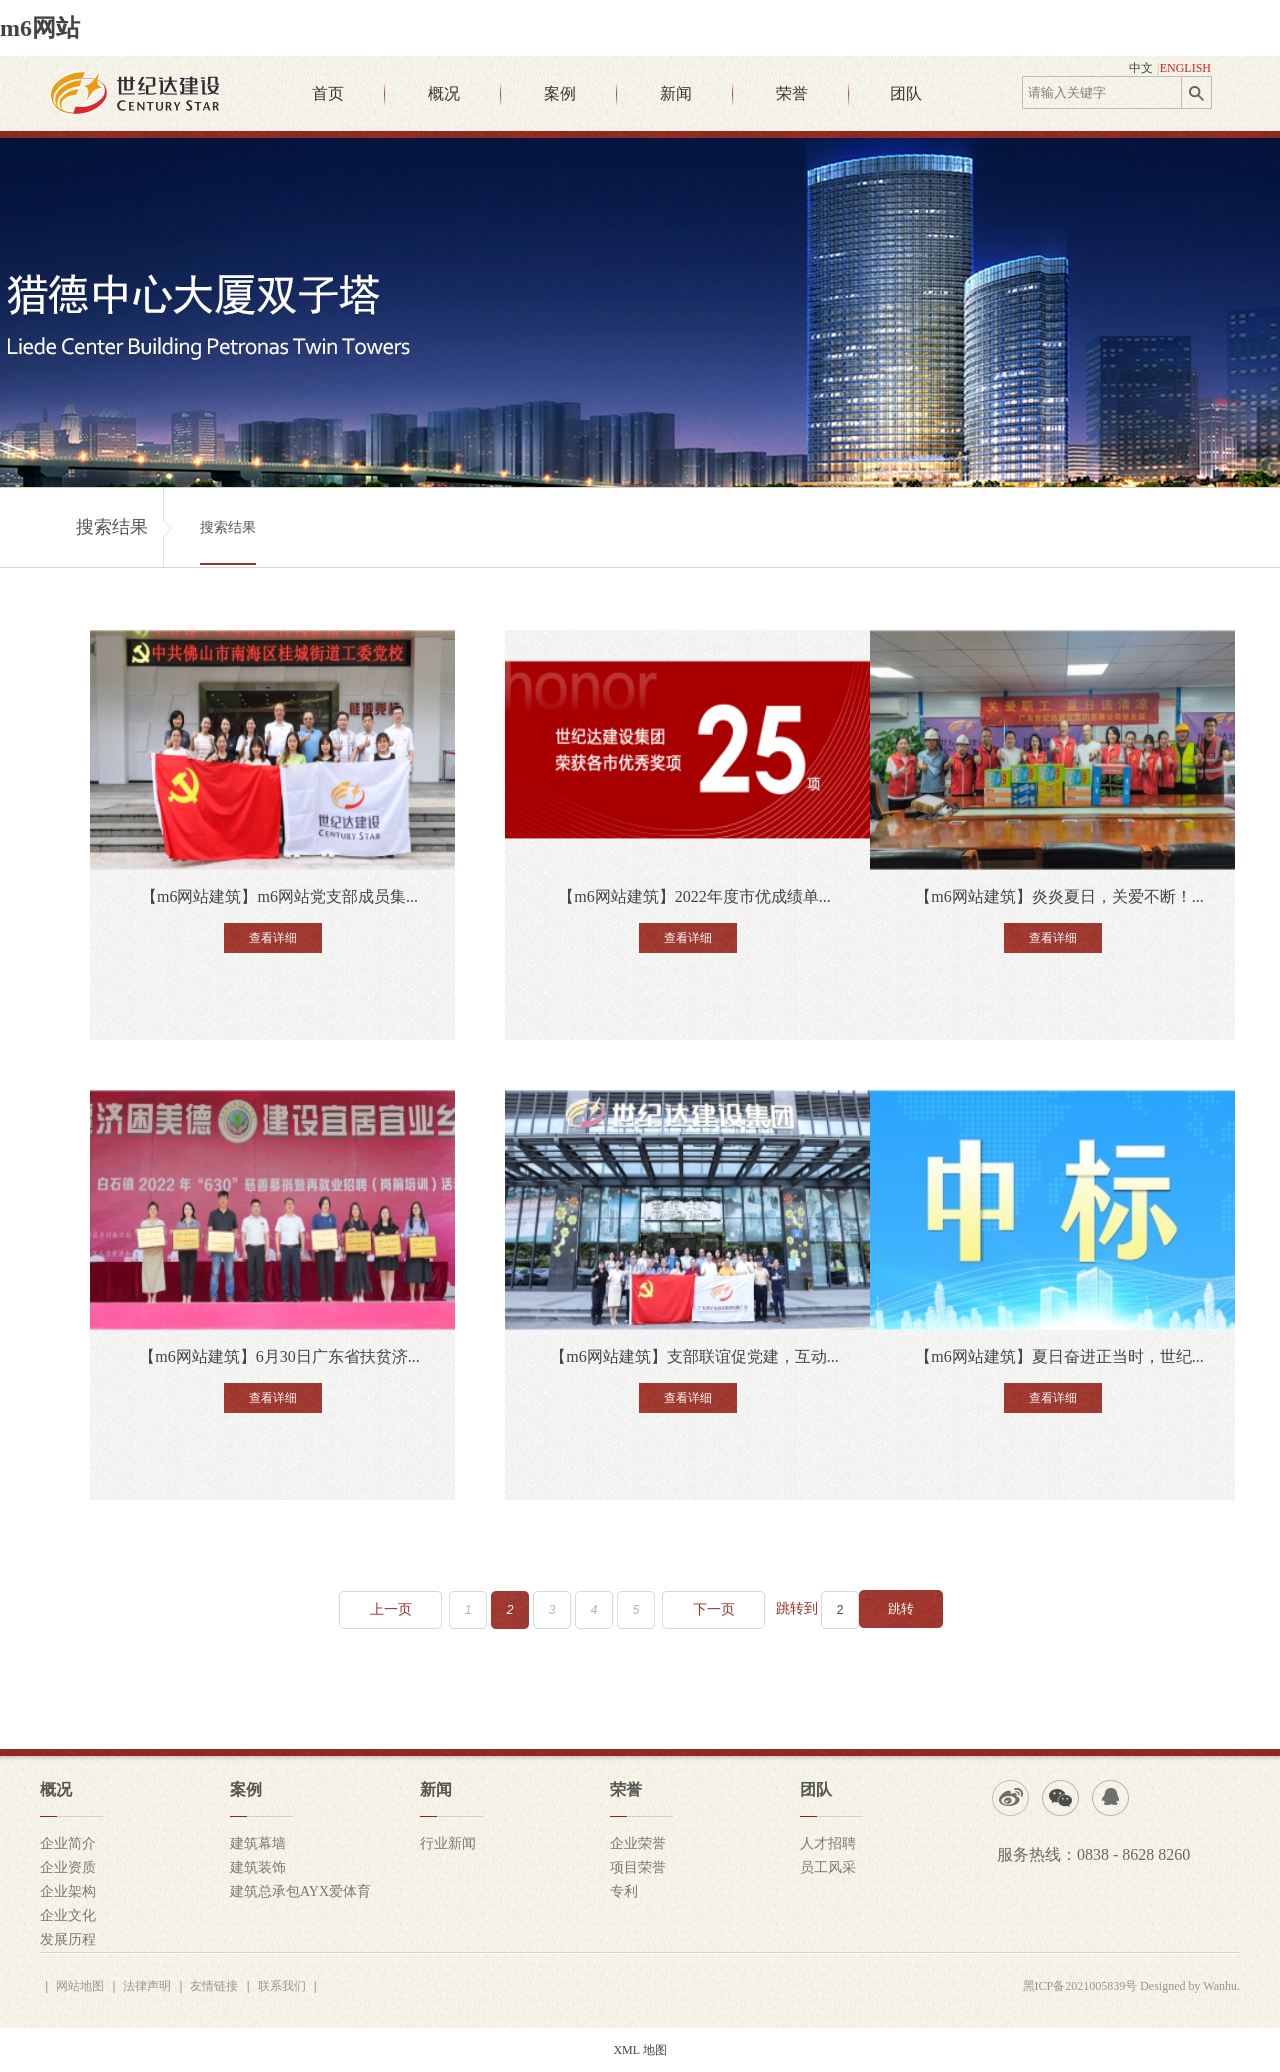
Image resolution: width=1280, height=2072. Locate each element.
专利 (624, 1891)
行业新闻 (448, 1843)
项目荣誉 (638, 1867)
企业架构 (68, 1891)
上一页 (391, 1609)
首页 (328, 93)
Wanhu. (1221, 1986)
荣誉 (792, 93)
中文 (1141, 68)
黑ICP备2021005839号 (1080, 1986)
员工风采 (828, 1867)
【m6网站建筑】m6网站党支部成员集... (279, 896)
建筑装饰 (258, 1867)
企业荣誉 (638, 1843)
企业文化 (68, 1915)
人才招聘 (828, 1843)
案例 (560, 93)
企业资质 (68, 1867)
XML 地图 (639, 2050)
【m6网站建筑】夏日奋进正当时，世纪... (1059, 1356)
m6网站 (40, 28)
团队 (906, 93)
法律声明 (147, 1986)
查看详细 (273, 938)
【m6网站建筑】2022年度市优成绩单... (694, 896)
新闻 (676, 93)
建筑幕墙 (258, 1843)
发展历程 (68, 1939)
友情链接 (214, 1986)
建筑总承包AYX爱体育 (300, 1891)
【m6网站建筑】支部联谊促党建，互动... (694, 1356)
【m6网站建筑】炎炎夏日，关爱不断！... (1059, 896)
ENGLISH (1185, 68)
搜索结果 (228, 527)
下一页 (714, 1609)
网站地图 (80, 1986)
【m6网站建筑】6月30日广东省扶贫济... (279, 1356)
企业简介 (68, 1843)
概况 (444, 93)
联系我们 (282, 1986)
